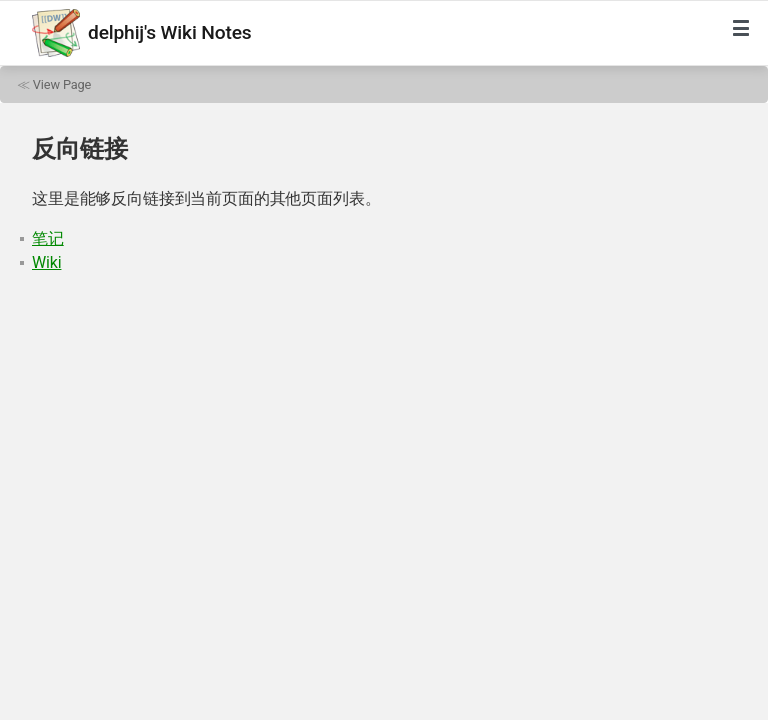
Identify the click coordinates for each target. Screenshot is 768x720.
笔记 (48, 238)
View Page (62, 84)
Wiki (46, 262)
